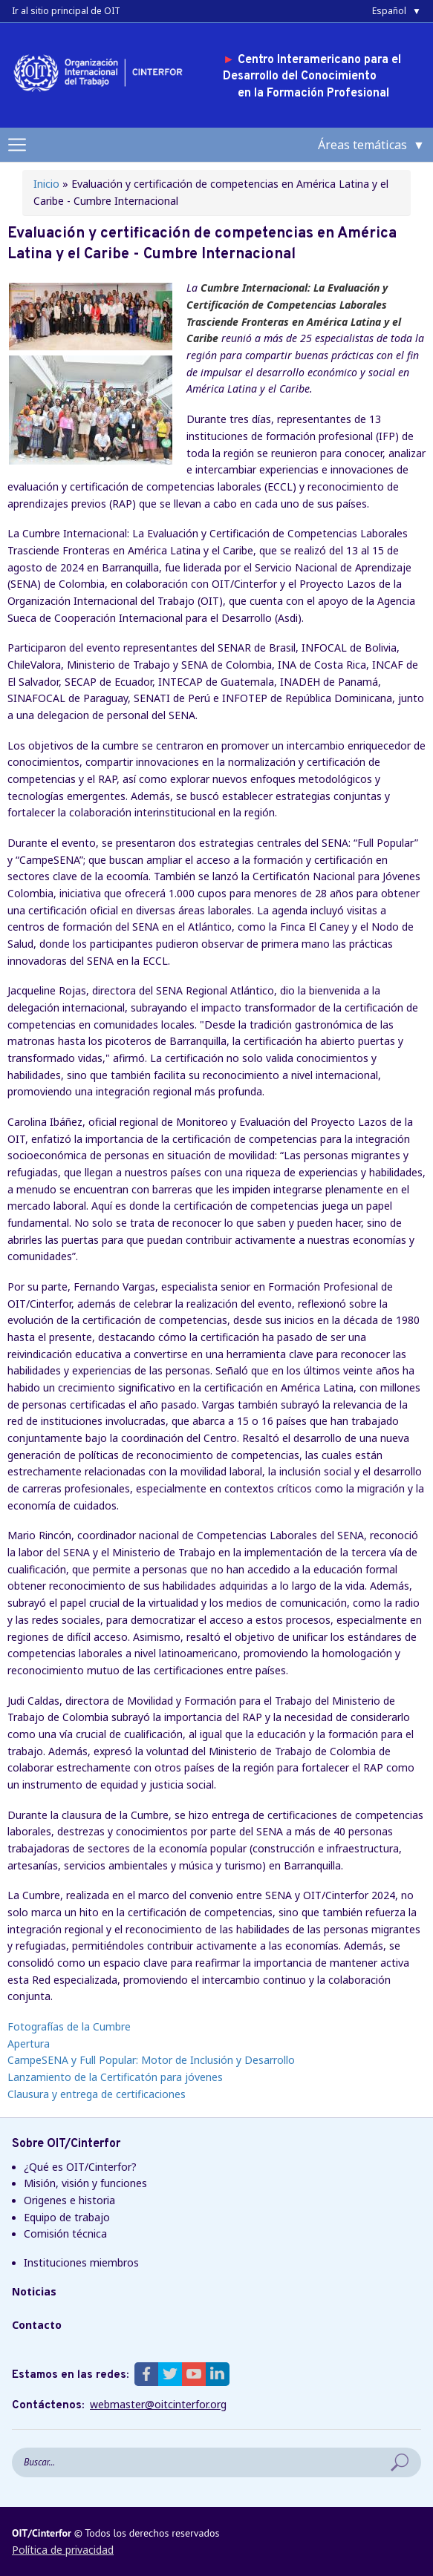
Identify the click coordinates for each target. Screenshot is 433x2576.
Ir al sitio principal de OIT (66, 10)
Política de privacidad (63, 2550)
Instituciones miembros (81, 2262)
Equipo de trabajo (67, 2217)
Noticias (34, 2291)
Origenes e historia (69, 2200)
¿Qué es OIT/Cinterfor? (80, 2167)
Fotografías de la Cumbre (69, 2026)
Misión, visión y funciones (85, 2183)
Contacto (37, 2325)
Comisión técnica (65, 2233)
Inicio (46, 184)
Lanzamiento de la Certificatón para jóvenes (115, 2077)
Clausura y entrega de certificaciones (96, 2094)
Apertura (28, 2043)
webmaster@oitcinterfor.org (158, 2404)
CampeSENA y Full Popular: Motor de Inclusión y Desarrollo (151, 2060)
